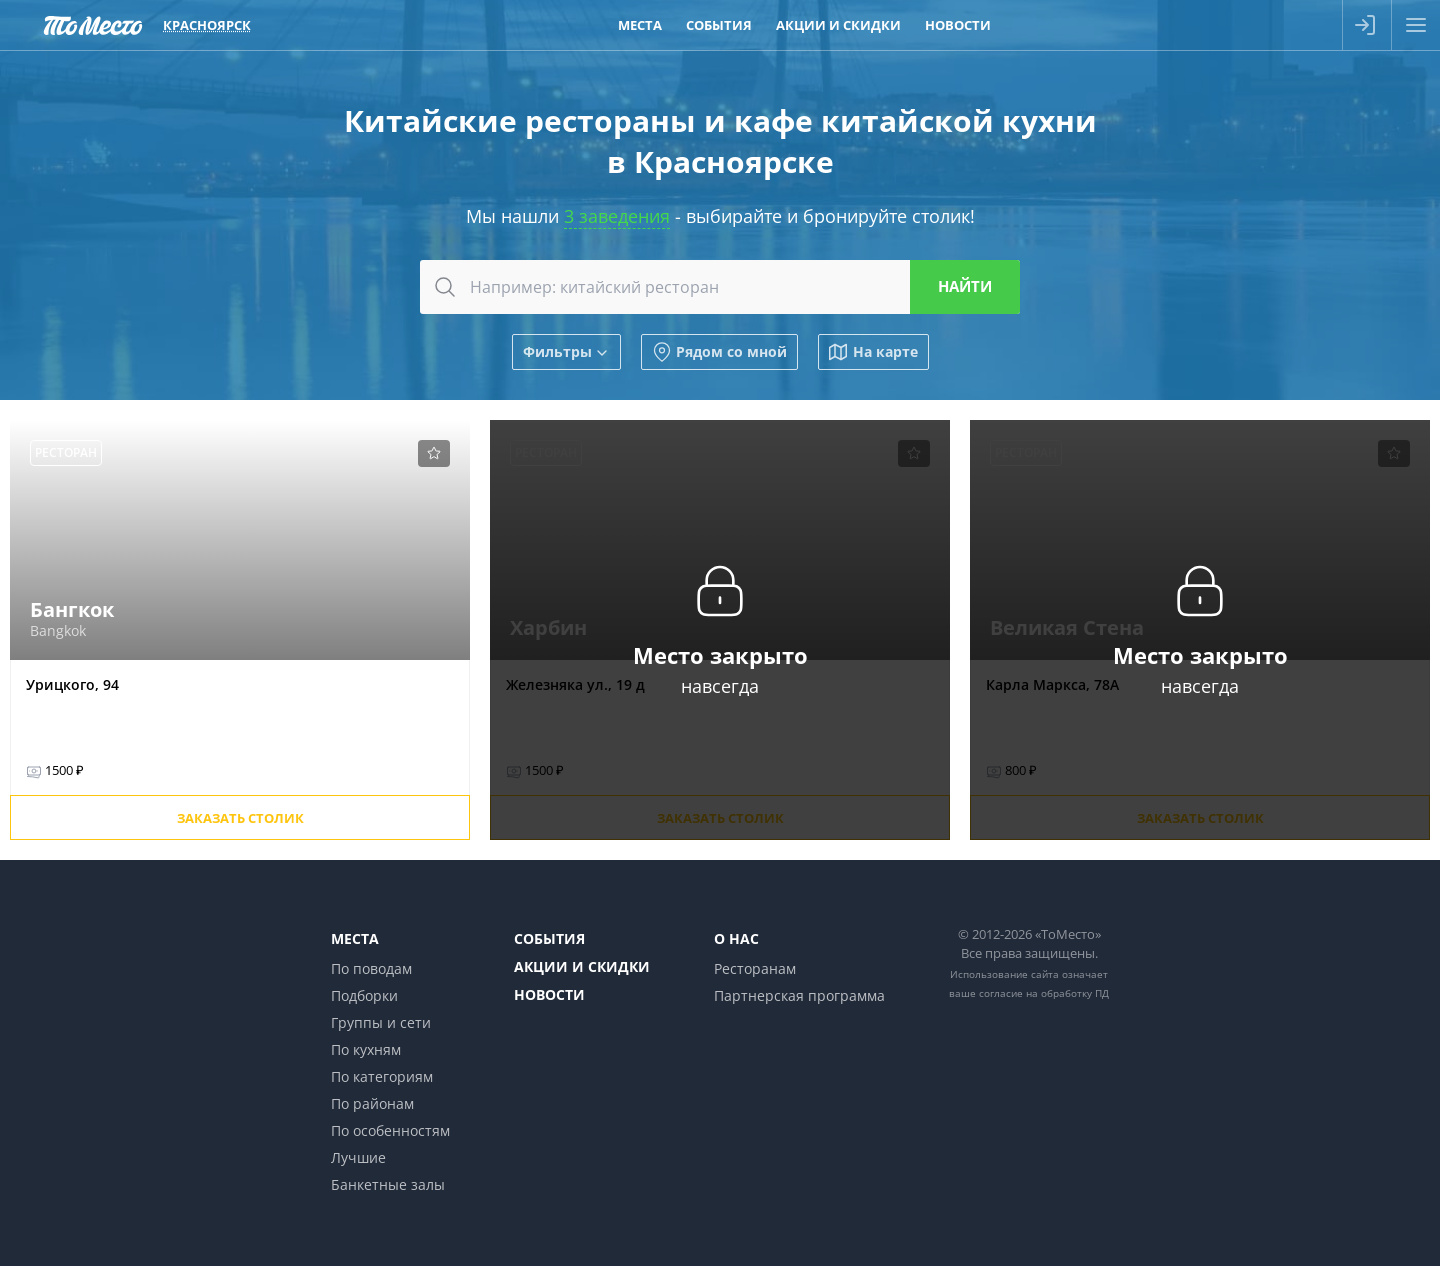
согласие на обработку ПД (1044, 993)
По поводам (371, 968)
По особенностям (390, 1130)
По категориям (382, 1076)
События (549, 938)
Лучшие (358, 1157)
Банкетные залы (388, 1184)
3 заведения (617, 216)
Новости (549, 994)
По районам (372, 1103)
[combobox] (720, 287)
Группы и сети (381, 1022)
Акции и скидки (582, 966)
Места (355, 938)
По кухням (366, 1049)
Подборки (364, 995)
